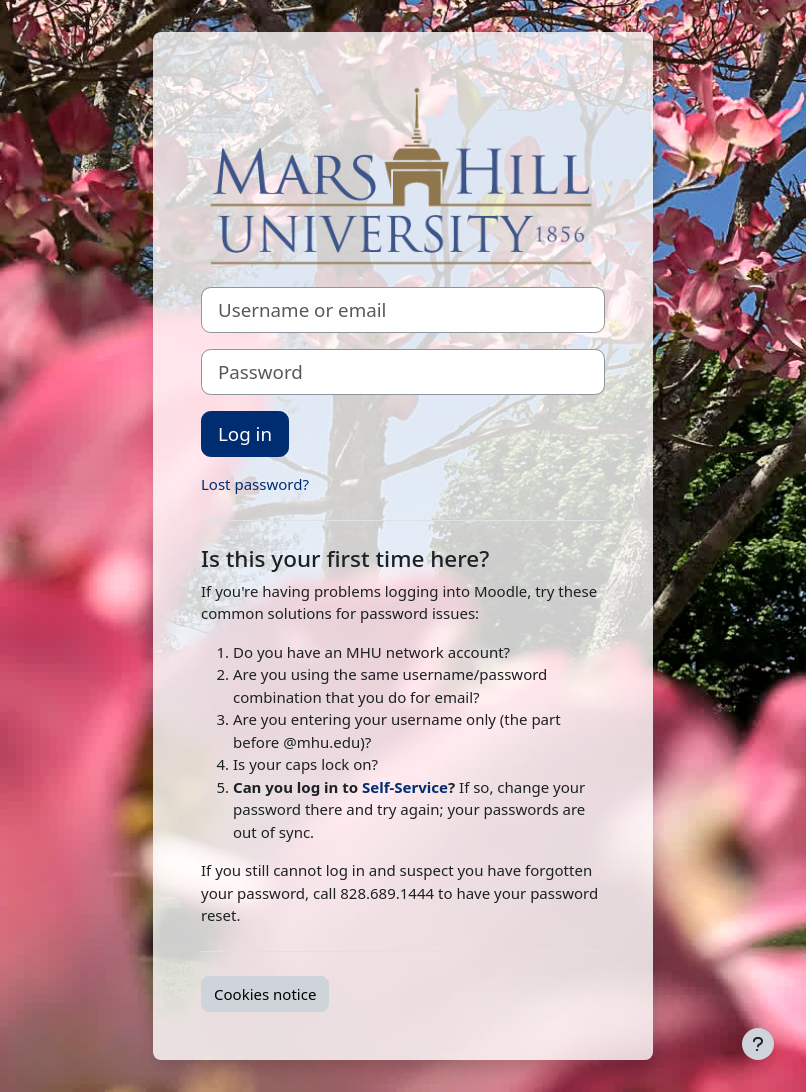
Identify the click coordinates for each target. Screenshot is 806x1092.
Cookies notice (265, 994)
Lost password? (255, 484)
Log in (245, 433)
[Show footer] (758, 1044)
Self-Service (405, 787)
